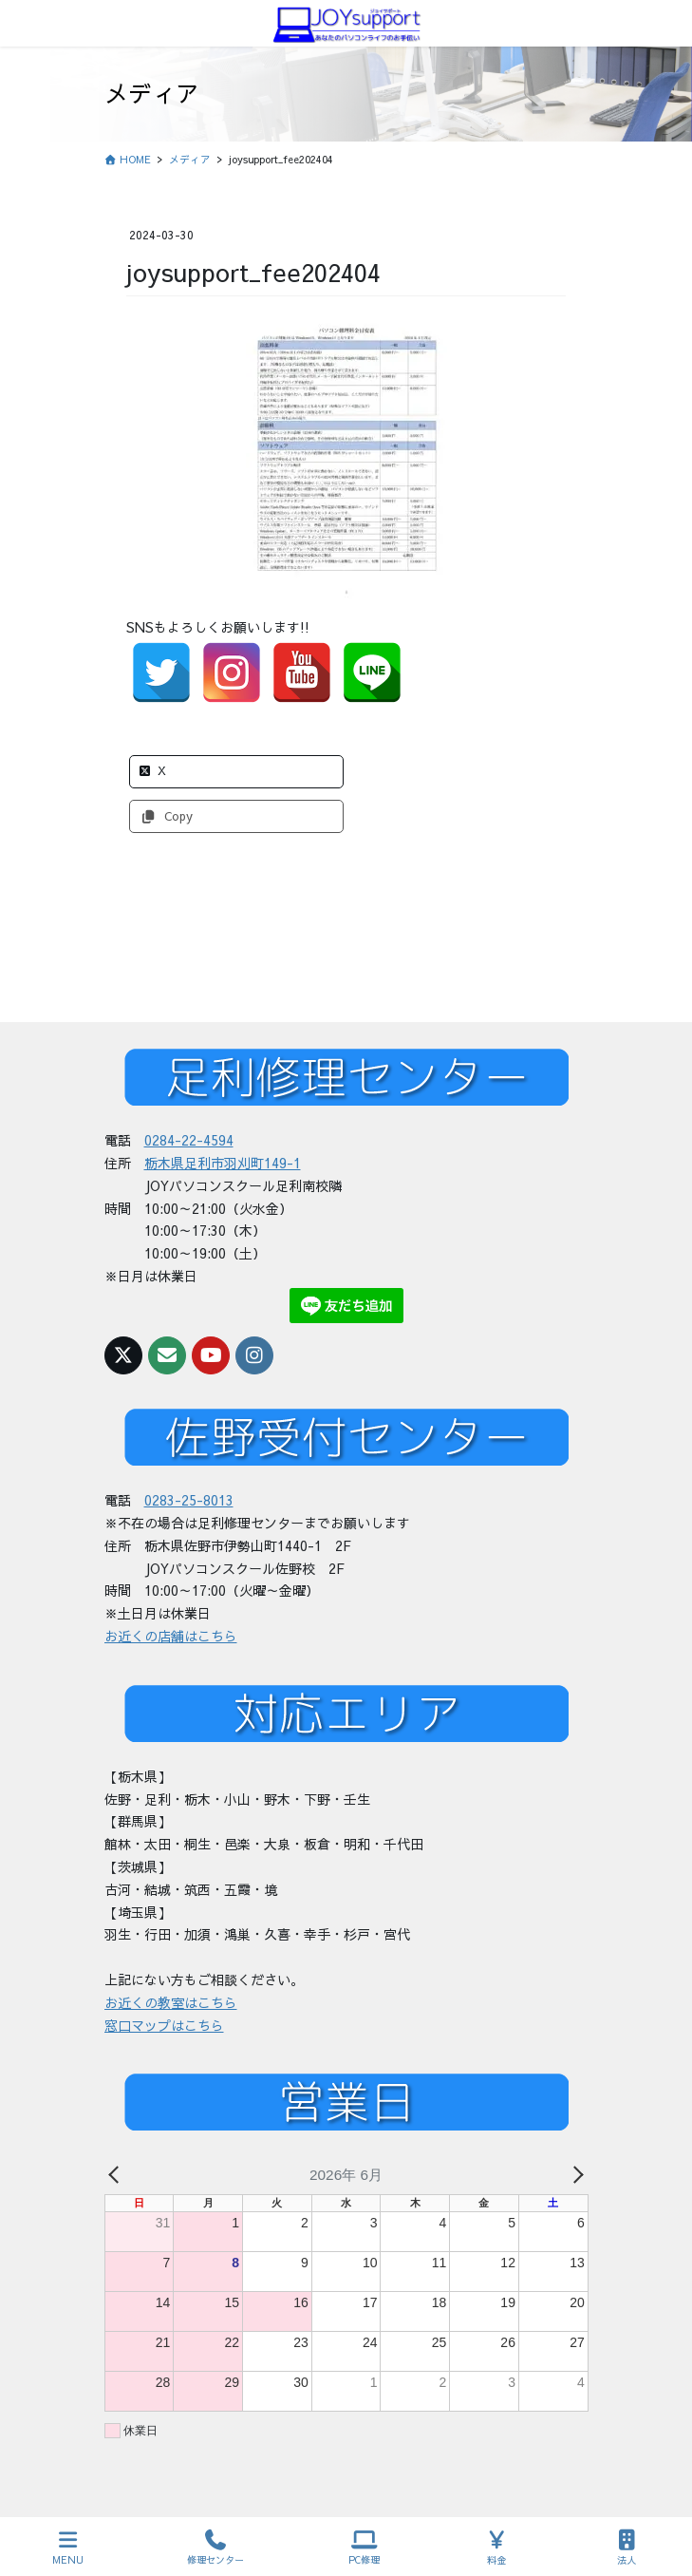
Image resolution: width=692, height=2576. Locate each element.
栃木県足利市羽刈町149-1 (222, 1162)
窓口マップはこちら (164, 2025)
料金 (497, 2548)
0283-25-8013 (189, 1499)
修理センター (215, 2548)
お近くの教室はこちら (170, 2002)
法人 (627, 2548)
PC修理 (364, 2548)
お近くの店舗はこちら (170, 1635)
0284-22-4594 (189, 1139)
